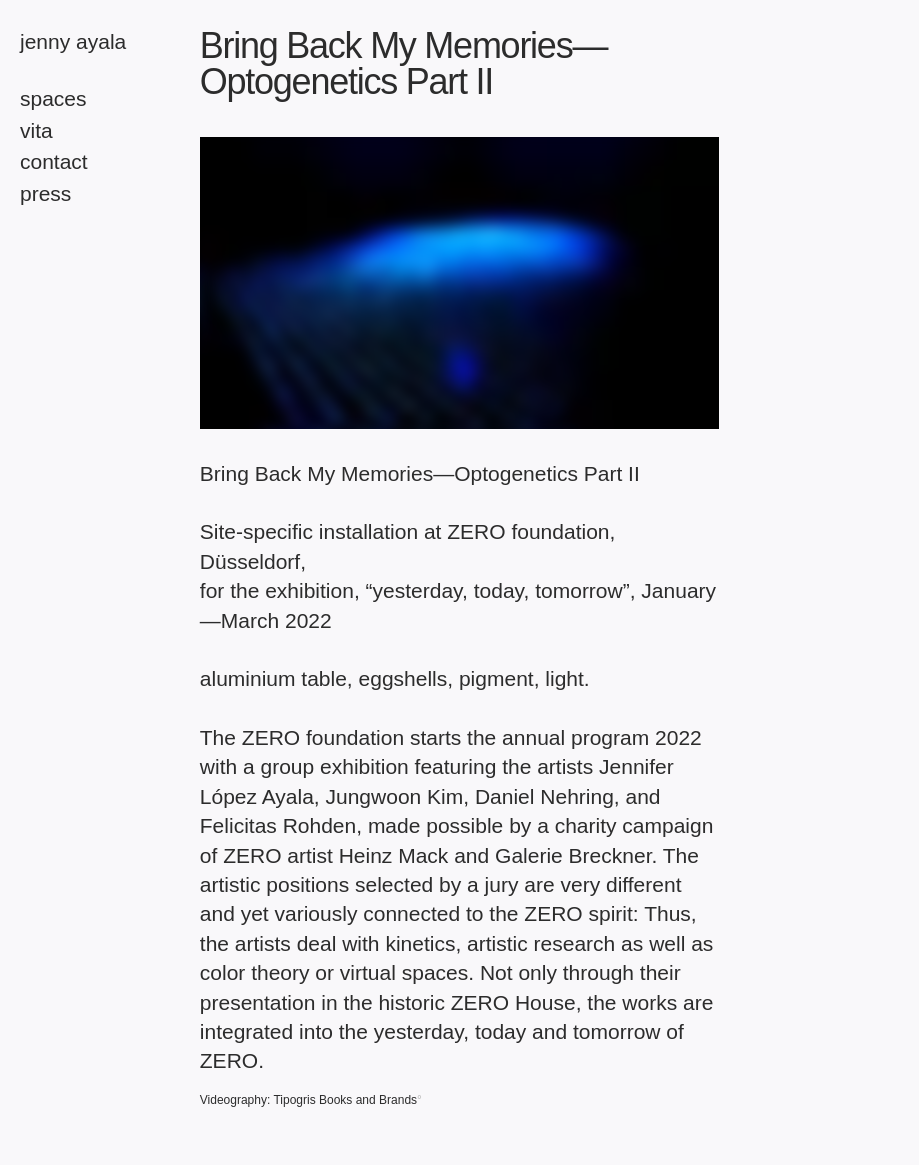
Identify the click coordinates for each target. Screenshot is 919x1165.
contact (54, 161)
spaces (53, 98)
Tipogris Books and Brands (345, 1100)
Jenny (73, 41)
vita (36, 130)
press (45, 193)
